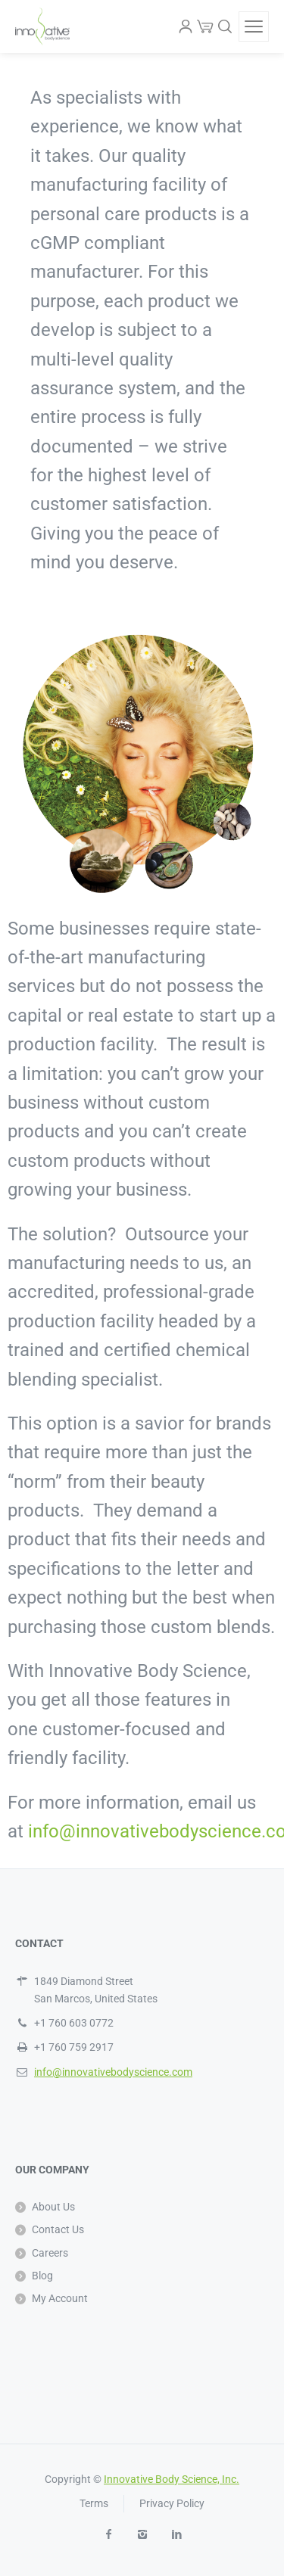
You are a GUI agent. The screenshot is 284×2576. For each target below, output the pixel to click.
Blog (42, 2276)
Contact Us (58, 2229)
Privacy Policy (171, 2503)
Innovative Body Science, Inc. (171, 2479)
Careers (50, 2253)
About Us (53, 2207)
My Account (60, 2298)
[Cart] (205, 26)
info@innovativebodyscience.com (113, 2072)
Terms (94, 2503)
